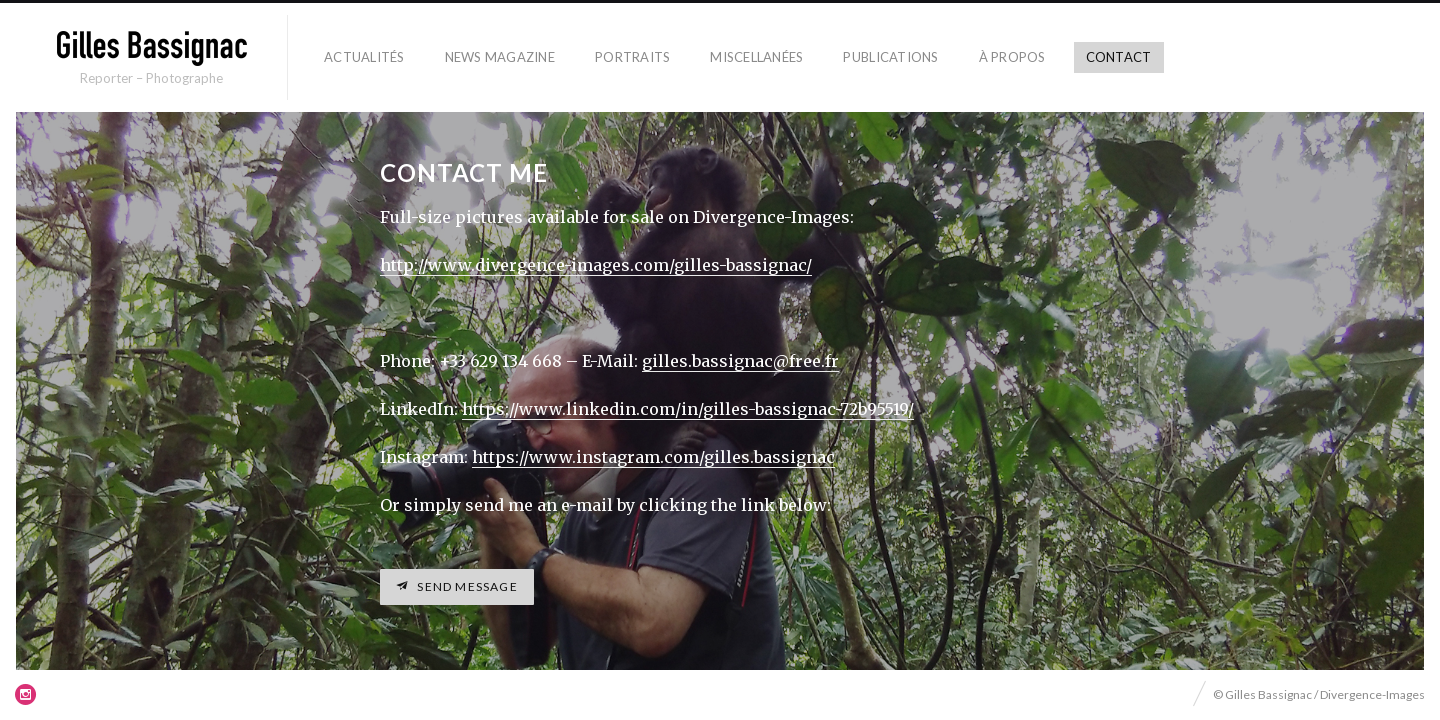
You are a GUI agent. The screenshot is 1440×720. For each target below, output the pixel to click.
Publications (890, 57)
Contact (1119, 57)
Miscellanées (756, 57)
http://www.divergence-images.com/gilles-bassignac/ (596, 265)
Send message (466, 586)
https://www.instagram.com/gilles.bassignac (653, 457)
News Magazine (500, 57)
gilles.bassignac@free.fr (740, 361)
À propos (1012, 57)
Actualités (364, 57)
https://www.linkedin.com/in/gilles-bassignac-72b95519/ (688, 409)
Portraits (632, 57)
